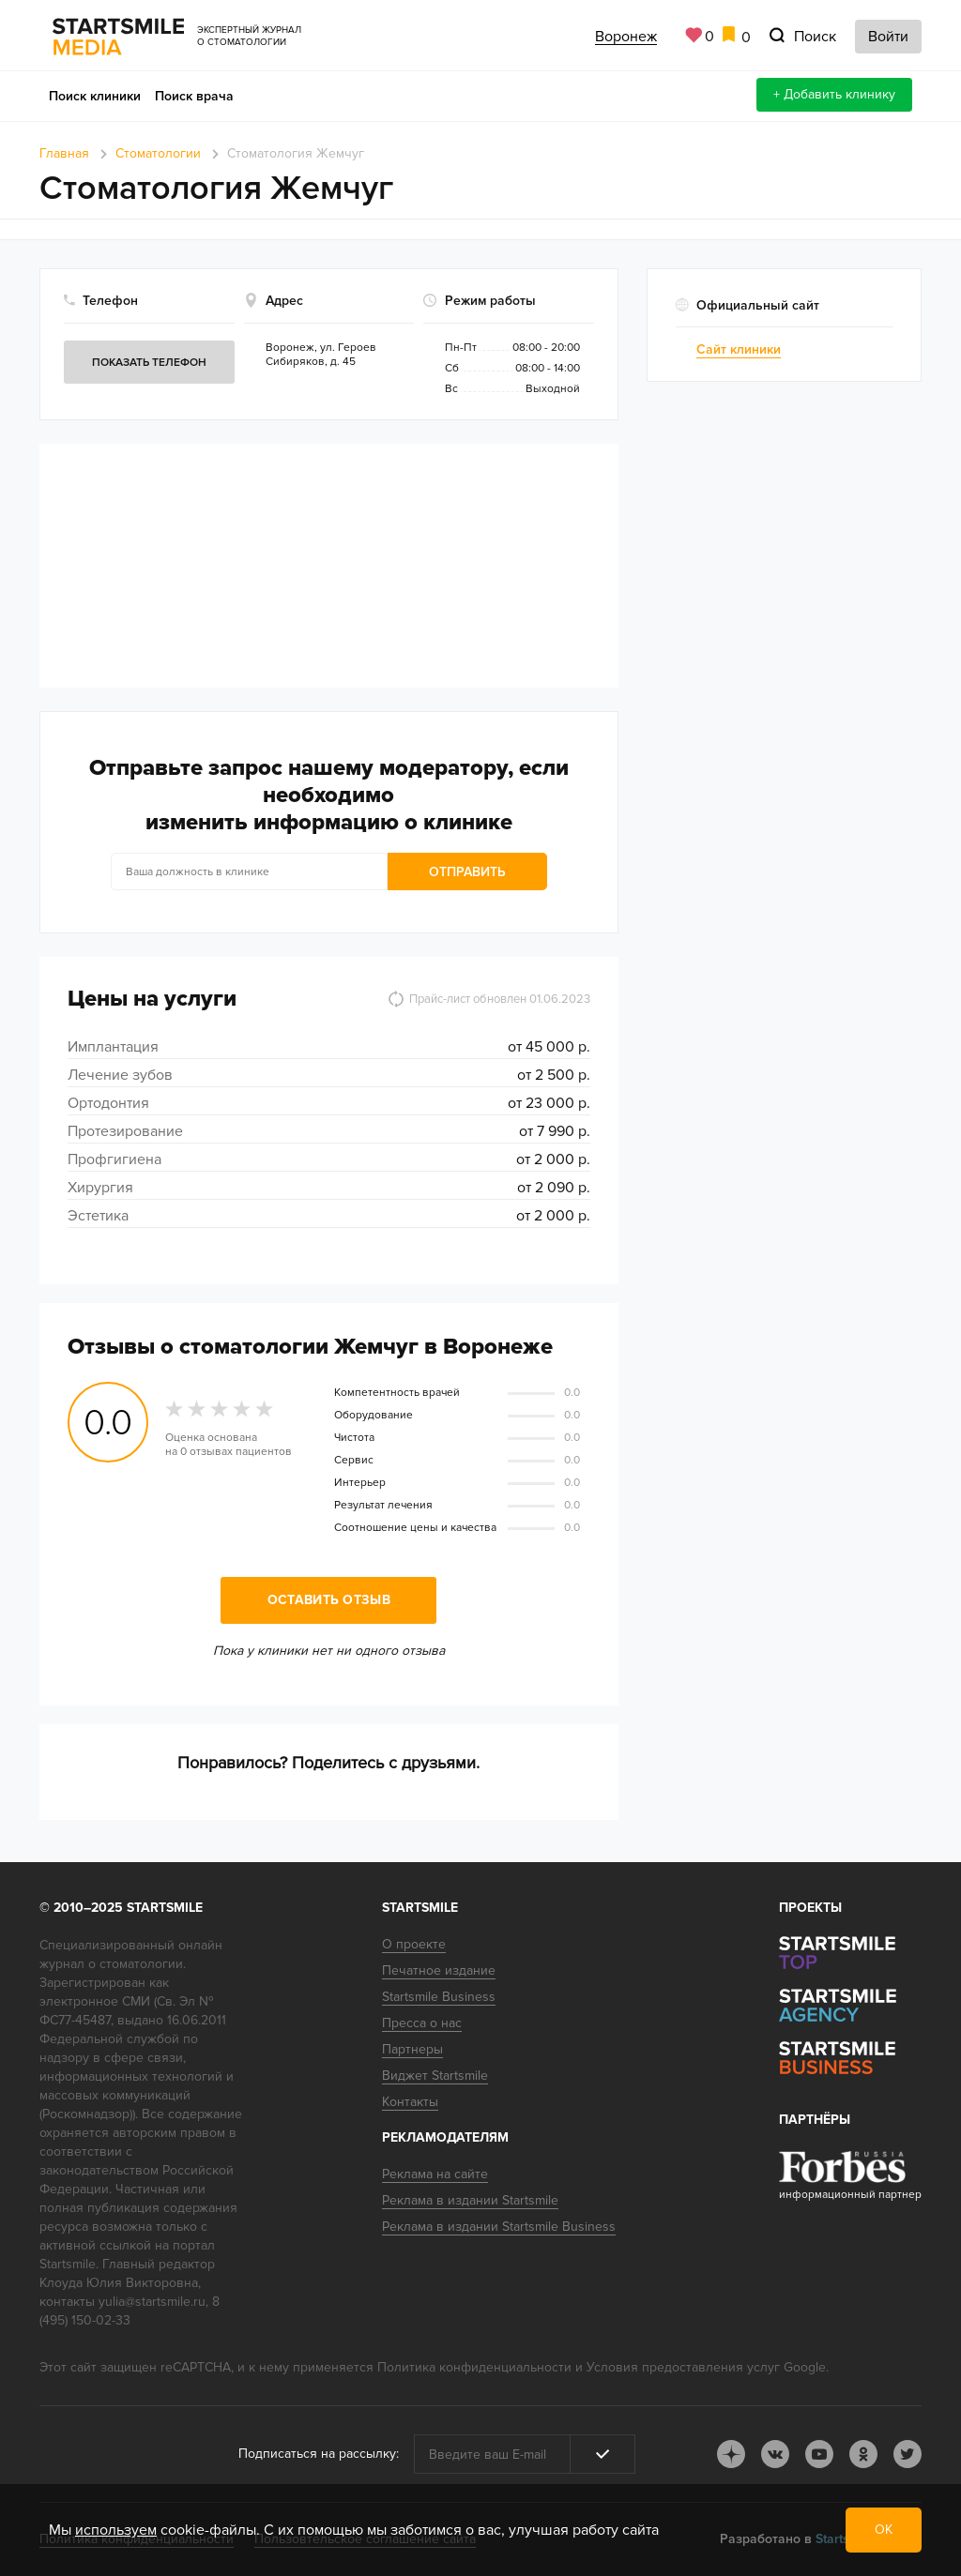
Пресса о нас (422, 2023)
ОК (883, 2530)
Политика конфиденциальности (474, 2367)
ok (863, 2454)
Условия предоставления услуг (683, 2367)
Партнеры (412, 2049)
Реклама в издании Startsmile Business (499, 2227)
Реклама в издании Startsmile (470, 2200)
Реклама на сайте (435, 2174)
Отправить (467, 872)
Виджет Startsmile (435, 2076)
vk (775, 2454)
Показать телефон (149, 363)
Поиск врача (194, 96)
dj (731, 2454)
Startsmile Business (439, 1997)
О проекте (414, 1944)
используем (116, 2530)
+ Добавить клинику (834, 94)
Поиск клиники (95, 96)
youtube (819, 2454)
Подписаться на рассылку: (318, 2454)
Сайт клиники (738, 349)
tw (907, 2454)
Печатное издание (439, 1970)
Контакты (410, 2102)
